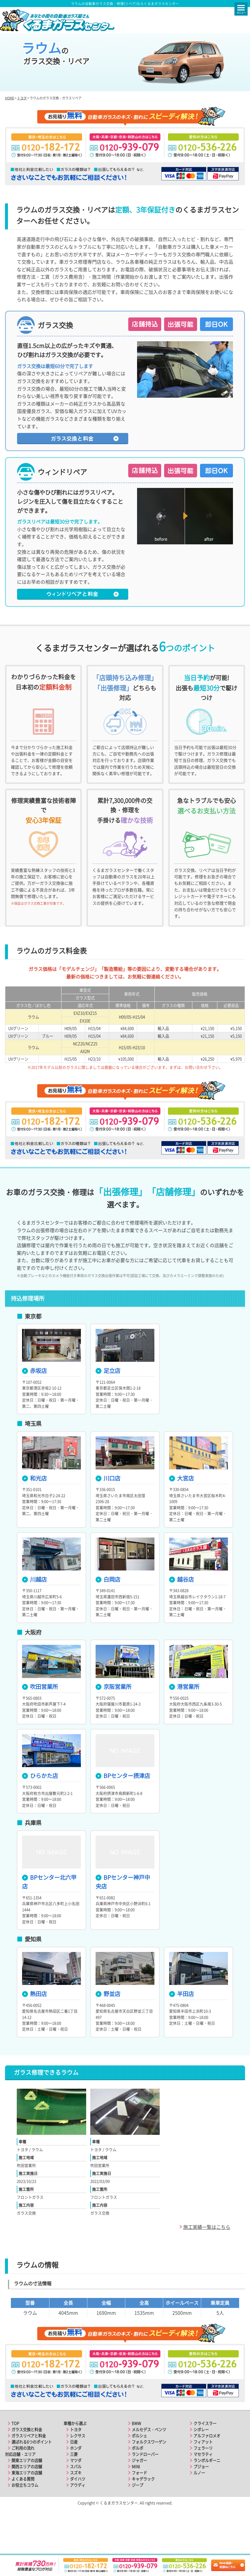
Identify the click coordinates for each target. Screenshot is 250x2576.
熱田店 (34, 2028)
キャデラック (143, 2514)
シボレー (201, 2464)
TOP (15, 2458)
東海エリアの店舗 (26, 2507)
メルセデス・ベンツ (149, 2464)
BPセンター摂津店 (123, 1810)
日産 (74, 2477)
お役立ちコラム (24, 2520)
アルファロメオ (207, 2470)
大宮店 (181, 1513)
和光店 (34, 1513)
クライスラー (205, 2458)
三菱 (74, 2489)
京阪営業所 (113, 1721)
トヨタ (22, 133)
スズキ (75, 2507)
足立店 (108, 1405)
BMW (136, 2458)
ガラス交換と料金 (26, 2464)
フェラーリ (203, 2483)
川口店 (108, 1513)
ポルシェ (139, 2470)
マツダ (75, 2495)
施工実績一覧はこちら (206, 2261)
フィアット (203, 2477)
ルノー (199, 2507)
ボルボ (137, 2483)
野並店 (108, 2028)
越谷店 (181, 1614)
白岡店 (108, 1614)
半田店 (181, 2028)
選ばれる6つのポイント (31, 2477)
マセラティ (203, 2489)
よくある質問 (22, 2514)
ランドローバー (145, 2489)
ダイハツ (77, 2514)
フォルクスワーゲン (149, 2477)
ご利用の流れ (22, 2483)
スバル (75, 2501)
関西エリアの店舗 (26, 2501)
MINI (136, 2501)
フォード (139, 2507)
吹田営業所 (40, 1721)
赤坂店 (34, 1405)
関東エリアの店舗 (26, 2495)
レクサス (77, 2470)
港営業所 (184, 1721)
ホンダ (75, 2483)
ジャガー (139, 2495)
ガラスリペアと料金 (28, 2470)
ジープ (137, 2520)
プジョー (201, 2501)
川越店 (34, 1614)
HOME (9, 133)
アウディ (77, 2520)
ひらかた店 (40, 1810)
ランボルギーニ (207, 2495)
